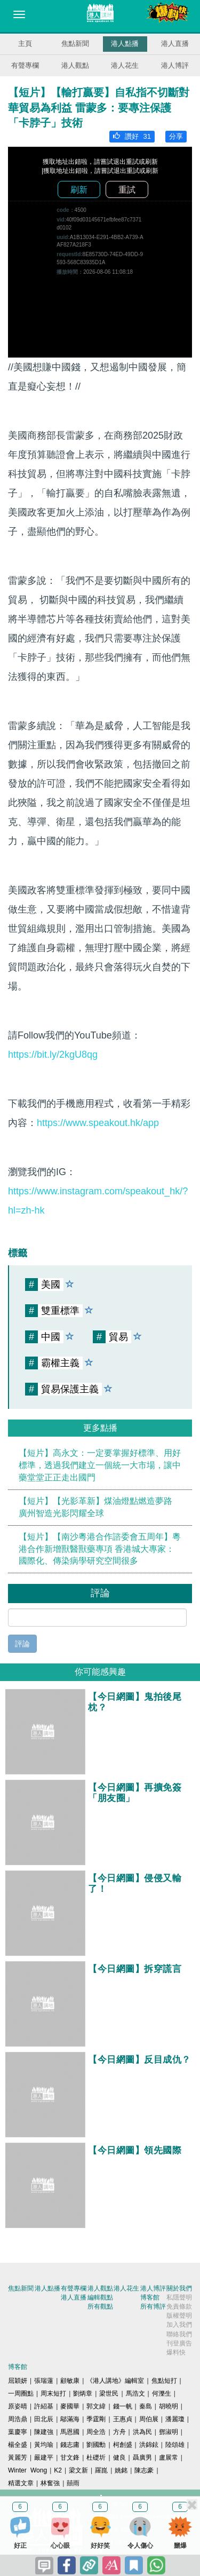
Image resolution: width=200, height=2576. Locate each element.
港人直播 (175, 43)
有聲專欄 (25, 65)
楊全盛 (17, 2444)
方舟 (119, 2432)
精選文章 (21, 2483)
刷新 (78, 189)
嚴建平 (43, 2457)
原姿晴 (17, 2406)
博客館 (149, 2297)
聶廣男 (142, 2457)
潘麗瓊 (175, 2419)
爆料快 (176, 2352)
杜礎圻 (96, 2457)
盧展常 (168, 2457)
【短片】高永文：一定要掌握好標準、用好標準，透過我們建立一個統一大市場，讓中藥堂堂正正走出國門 (100, 1465)
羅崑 (101, 2470)
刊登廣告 (179, 2343)
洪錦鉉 (148, 2444)
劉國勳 (96, 2444)
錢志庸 (69, 2444)
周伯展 (148, 2419)
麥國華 (69, 2406)
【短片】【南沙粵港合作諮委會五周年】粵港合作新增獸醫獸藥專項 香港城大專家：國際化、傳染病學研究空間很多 (100, 1549)
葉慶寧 (17, 2432)
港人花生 (125, 65)
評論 (22, 1643)
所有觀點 (100, 2306)
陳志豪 (144, 2470)
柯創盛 (122, 2444)
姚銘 (121, 2470)
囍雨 (73, 2483)
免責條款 (179, 2306)
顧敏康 (69, 2380)
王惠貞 (122, 2419)
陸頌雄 (175, 2444)
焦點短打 (164, 2380)
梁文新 (78, 2470)
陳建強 (43, 2432)
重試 (126, 189)
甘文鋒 (69, 2457)
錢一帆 (122, 2406)
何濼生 (161, 2393)
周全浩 (96, 2432)
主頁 (25, 43)
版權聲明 (179, 2315)
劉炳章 (82, 2393)
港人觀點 (75, 65)
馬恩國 (69, 2432)
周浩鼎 (17, 2419)
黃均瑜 (43, 2444)
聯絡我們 (179, 2334)
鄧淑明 (168, 2432)
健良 (119, 2457)
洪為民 (142, 2432)
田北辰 (43, 2419)
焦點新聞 (75, 43)
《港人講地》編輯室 (115, 2380)
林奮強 (50, 2483)
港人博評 (175, 65)
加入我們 (179, 2324)
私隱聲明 (179, 2297)
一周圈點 (21, 2393)
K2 (58, 2470)
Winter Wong (27, 2470)
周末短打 (53, 2393)
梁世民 (108, 2393)
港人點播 (125, 43)
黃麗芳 (17, 2457)
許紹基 (43, 2406)
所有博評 (153, 2306)
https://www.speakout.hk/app (98, 1122)
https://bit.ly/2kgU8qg (53, 1054)
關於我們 (179, 2288)
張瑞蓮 (43, 2380)
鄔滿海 (69, 2419)
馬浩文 (135, 2393)
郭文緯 (96, 2406)
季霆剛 (96, 2419)
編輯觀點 (100, 2297)
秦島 (145, 2406)
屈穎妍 (17, 2380)
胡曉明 (168, 2406)
